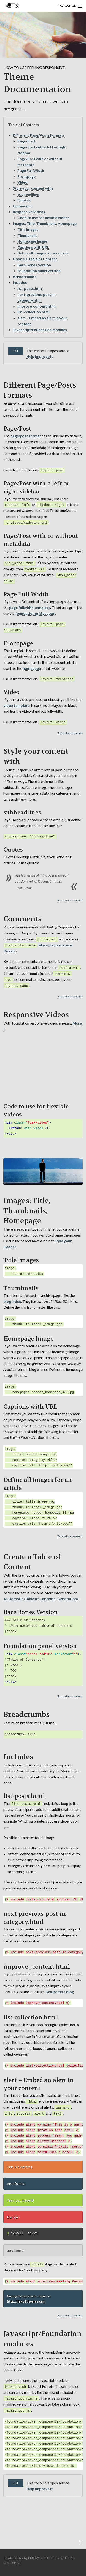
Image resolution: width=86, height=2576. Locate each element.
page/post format (25, 436)
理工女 (12, 6)
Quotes (24, 200)
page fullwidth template (29, 607)
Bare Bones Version (34, 265)
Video (22, 182)
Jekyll (50, 2556)
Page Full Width (30, 170)
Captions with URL (33, 247)
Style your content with (33, 188)
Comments (22, 206)
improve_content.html (36, 306)
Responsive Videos (29, 211)
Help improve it (39, 356)
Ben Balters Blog (59, 1990)
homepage (32, 667)
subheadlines (28, 194)
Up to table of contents (70, 732)
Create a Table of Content (35, 259)
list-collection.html (33, 312)
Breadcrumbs (24, 276)
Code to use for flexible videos (43, 217)
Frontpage (26, 176)
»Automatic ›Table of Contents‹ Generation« (41, 1597)
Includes (20, 282)
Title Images (27, 229)
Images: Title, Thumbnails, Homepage (45, 223)
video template (16, 704)
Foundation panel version (39, 270)
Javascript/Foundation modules (40, 329)
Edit (15, 350)
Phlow (33, 2556)
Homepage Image (32, 241)
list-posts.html (30, 288)
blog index (12, 1299)
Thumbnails (27, 235)
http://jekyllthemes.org (25, 2299)
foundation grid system (35, 613)
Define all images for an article (43, 253)
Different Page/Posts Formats (39, 135)
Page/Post (26, 141)
